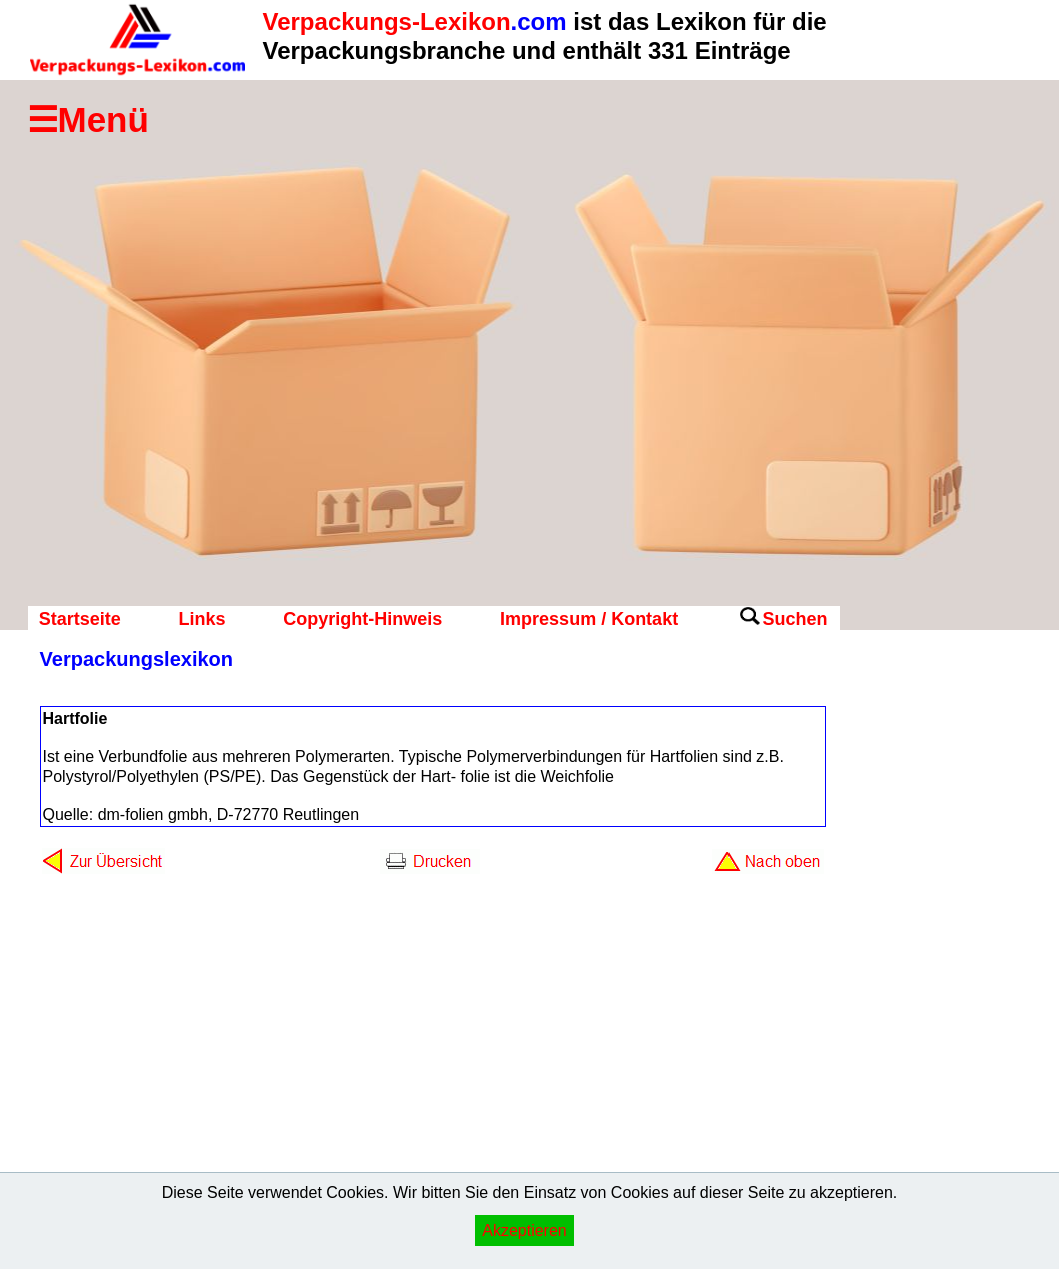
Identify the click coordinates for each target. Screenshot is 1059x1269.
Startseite (80, 619)
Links (201, 619)
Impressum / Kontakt (589, 619)
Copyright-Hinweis (362, 619)
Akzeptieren (524, 1230)
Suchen (794, 619)
